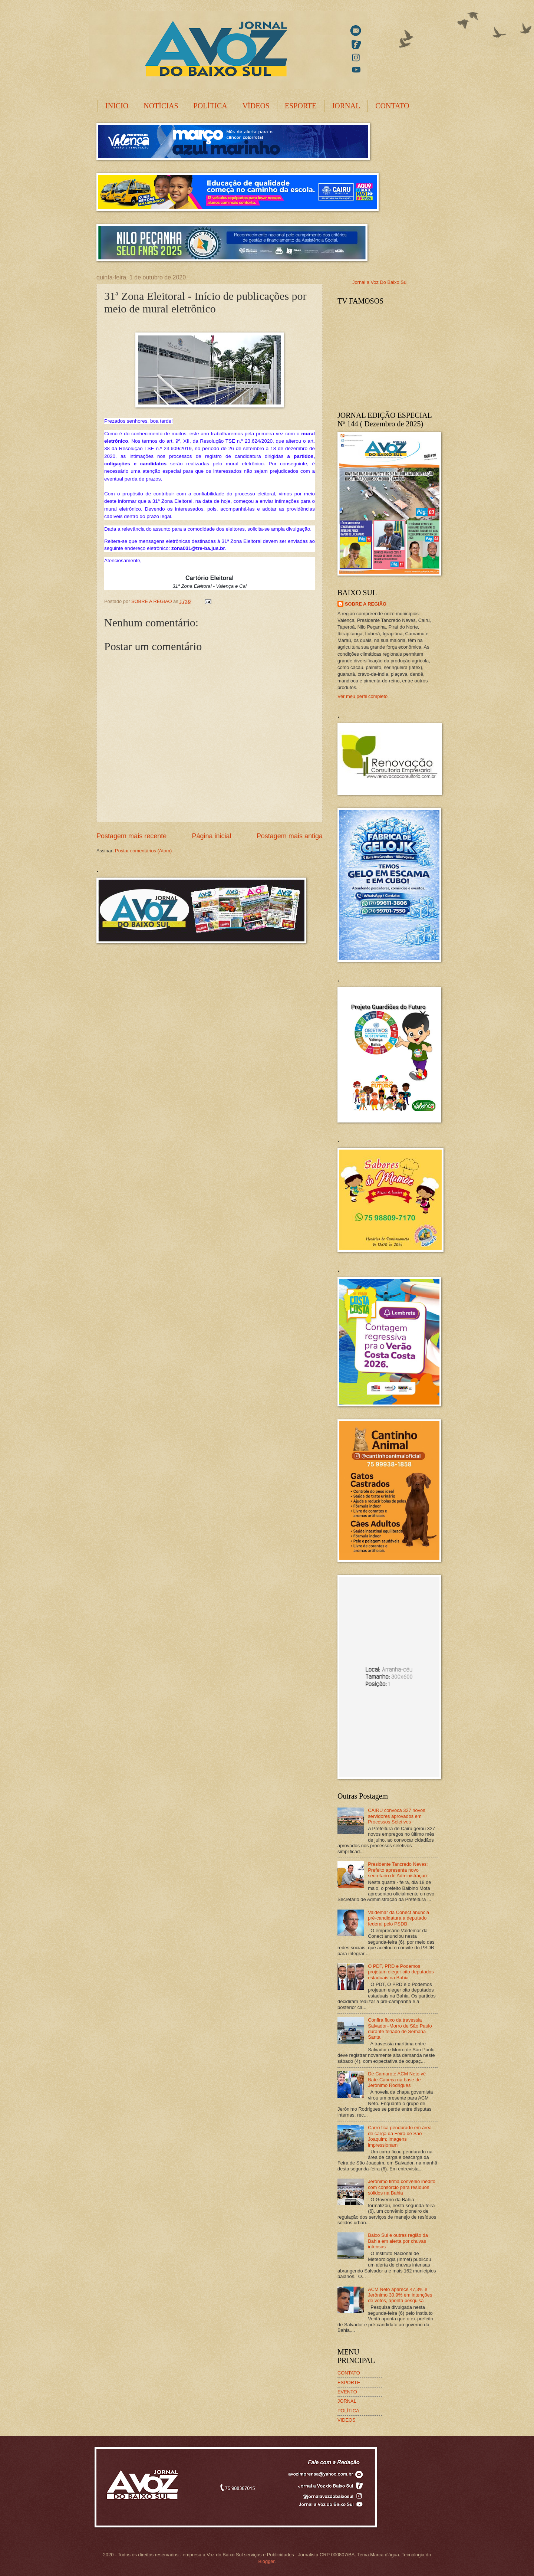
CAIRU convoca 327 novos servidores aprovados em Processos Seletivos (396, 1816)
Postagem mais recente (131, 836)
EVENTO (347, 2392)
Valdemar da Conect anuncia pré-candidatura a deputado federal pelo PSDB (398, 1918)
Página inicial (211, 836)
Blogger (266, 2561)
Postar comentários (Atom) (143, 850)
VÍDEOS (256, 106)
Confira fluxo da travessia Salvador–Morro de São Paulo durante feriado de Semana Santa (400, 2028)
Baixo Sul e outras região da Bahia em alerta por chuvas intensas (398, 2240)
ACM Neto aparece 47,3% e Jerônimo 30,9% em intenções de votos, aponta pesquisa (400, 2295)
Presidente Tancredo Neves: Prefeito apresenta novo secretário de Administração (398, 1869)
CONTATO (392, 106)
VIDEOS (346, 2420)
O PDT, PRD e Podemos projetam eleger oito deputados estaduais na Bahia (401, 1971)
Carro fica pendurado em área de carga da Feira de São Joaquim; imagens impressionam (400, 2136)
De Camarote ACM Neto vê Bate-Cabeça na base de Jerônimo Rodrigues (397, 2079)
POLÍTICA (210, 106)
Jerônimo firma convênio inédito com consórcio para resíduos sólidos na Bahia (401, 2187)
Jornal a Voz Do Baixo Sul (380, 282)
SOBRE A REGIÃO (365, 604)
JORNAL (346, 106)
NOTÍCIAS (161, 106)
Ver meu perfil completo (362, 696)
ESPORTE (300, 106)
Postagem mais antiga (290, 836)
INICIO (116, 106)
